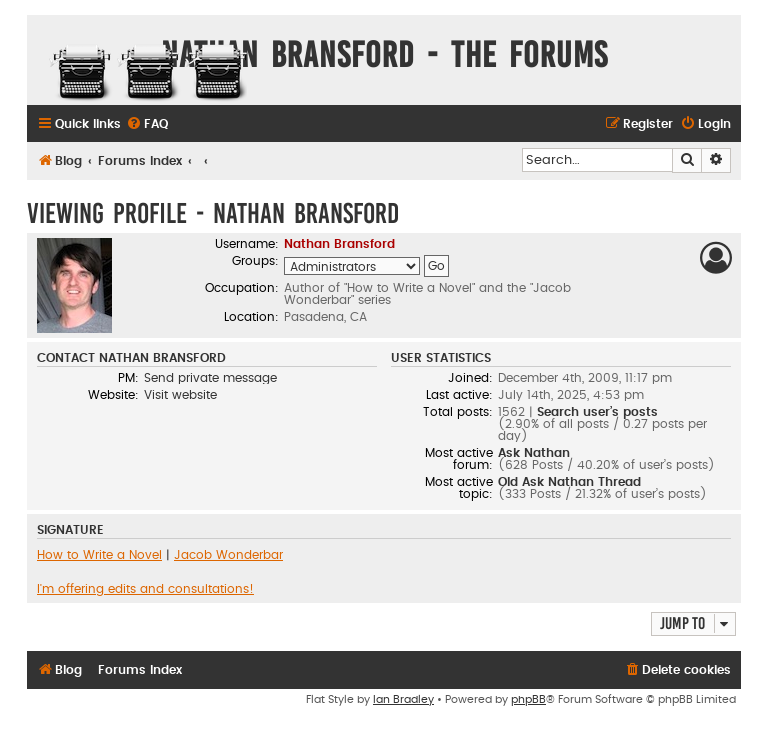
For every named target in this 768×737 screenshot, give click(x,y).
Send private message (210, 378)
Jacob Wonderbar (228, 555)
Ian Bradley (403, 699)
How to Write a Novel (99, 555)
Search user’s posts (597, 412)
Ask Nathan (534, 453)
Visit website (180, 395)
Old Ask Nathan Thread (569, 482)
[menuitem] (147, 124)
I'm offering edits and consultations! (145, 589)
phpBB (528, 699)
